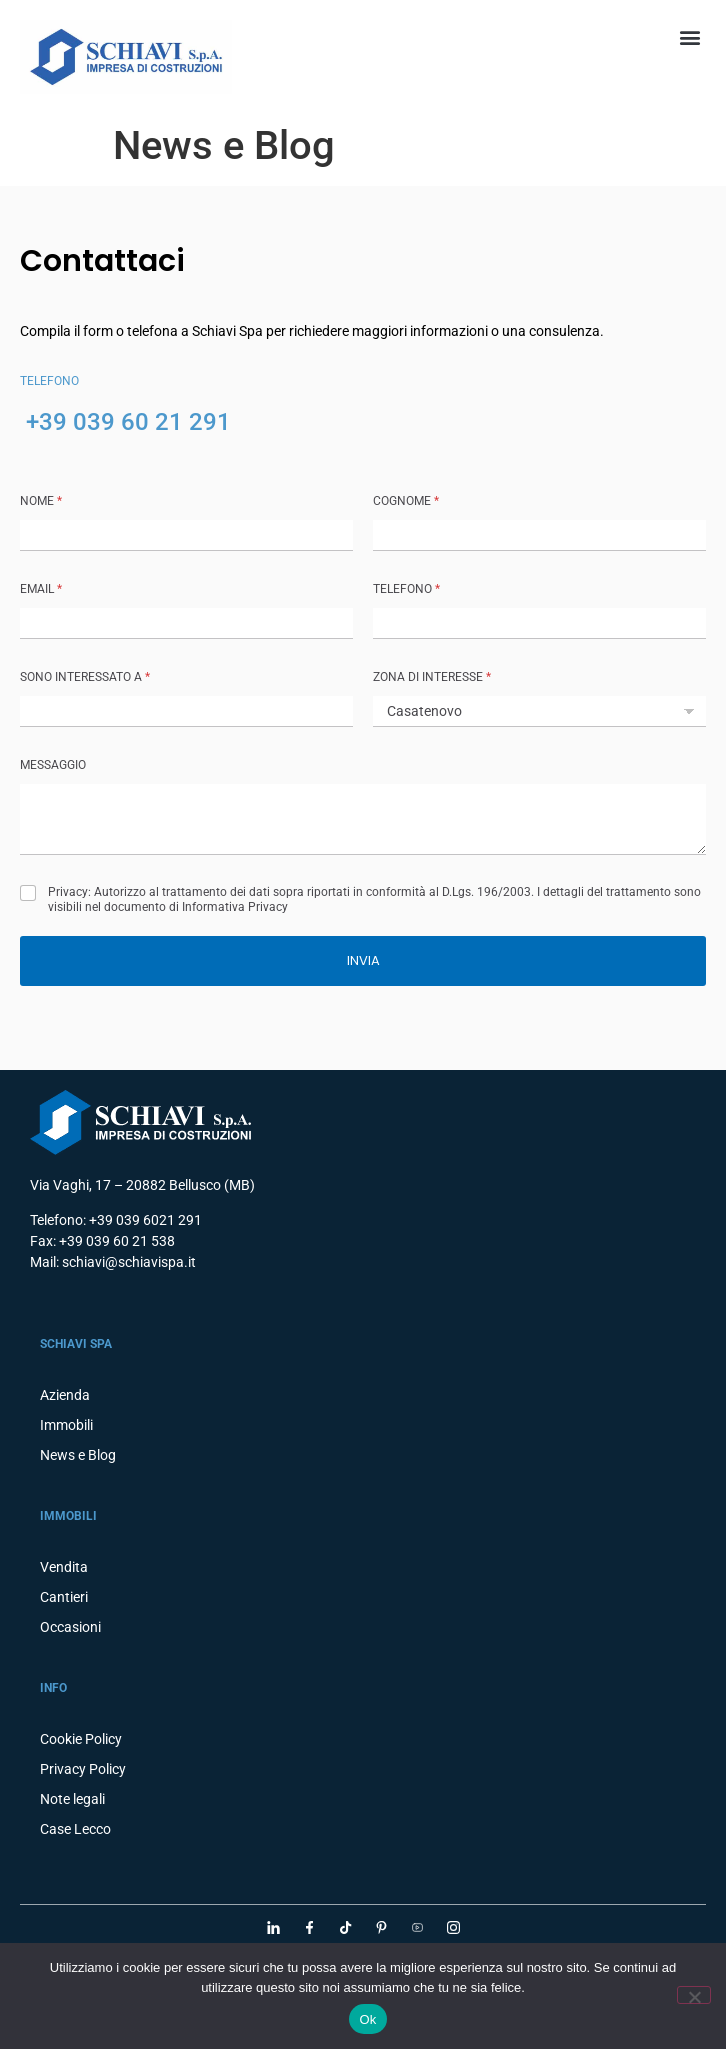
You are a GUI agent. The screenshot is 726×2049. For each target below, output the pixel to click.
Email (41, 589)
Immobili (66, 1425)
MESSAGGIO (53, 765)
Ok (367, 2019)
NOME (41, 501)
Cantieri (64, 1597)
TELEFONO (406, 589)
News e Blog (78, 1455)
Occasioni (70, 1627)
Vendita (64, 1567)
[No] (694, 1995)
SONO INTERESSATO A (85, 677)
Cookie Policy (81, 1739)
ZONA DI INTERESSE (432, 677)
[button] (689, 36)
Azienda (65, 1395)
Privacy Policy (83, 1769)
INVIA (363, 960)
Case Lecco (75, 1829)
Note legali (72, 1799)
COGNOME (406, 501)
